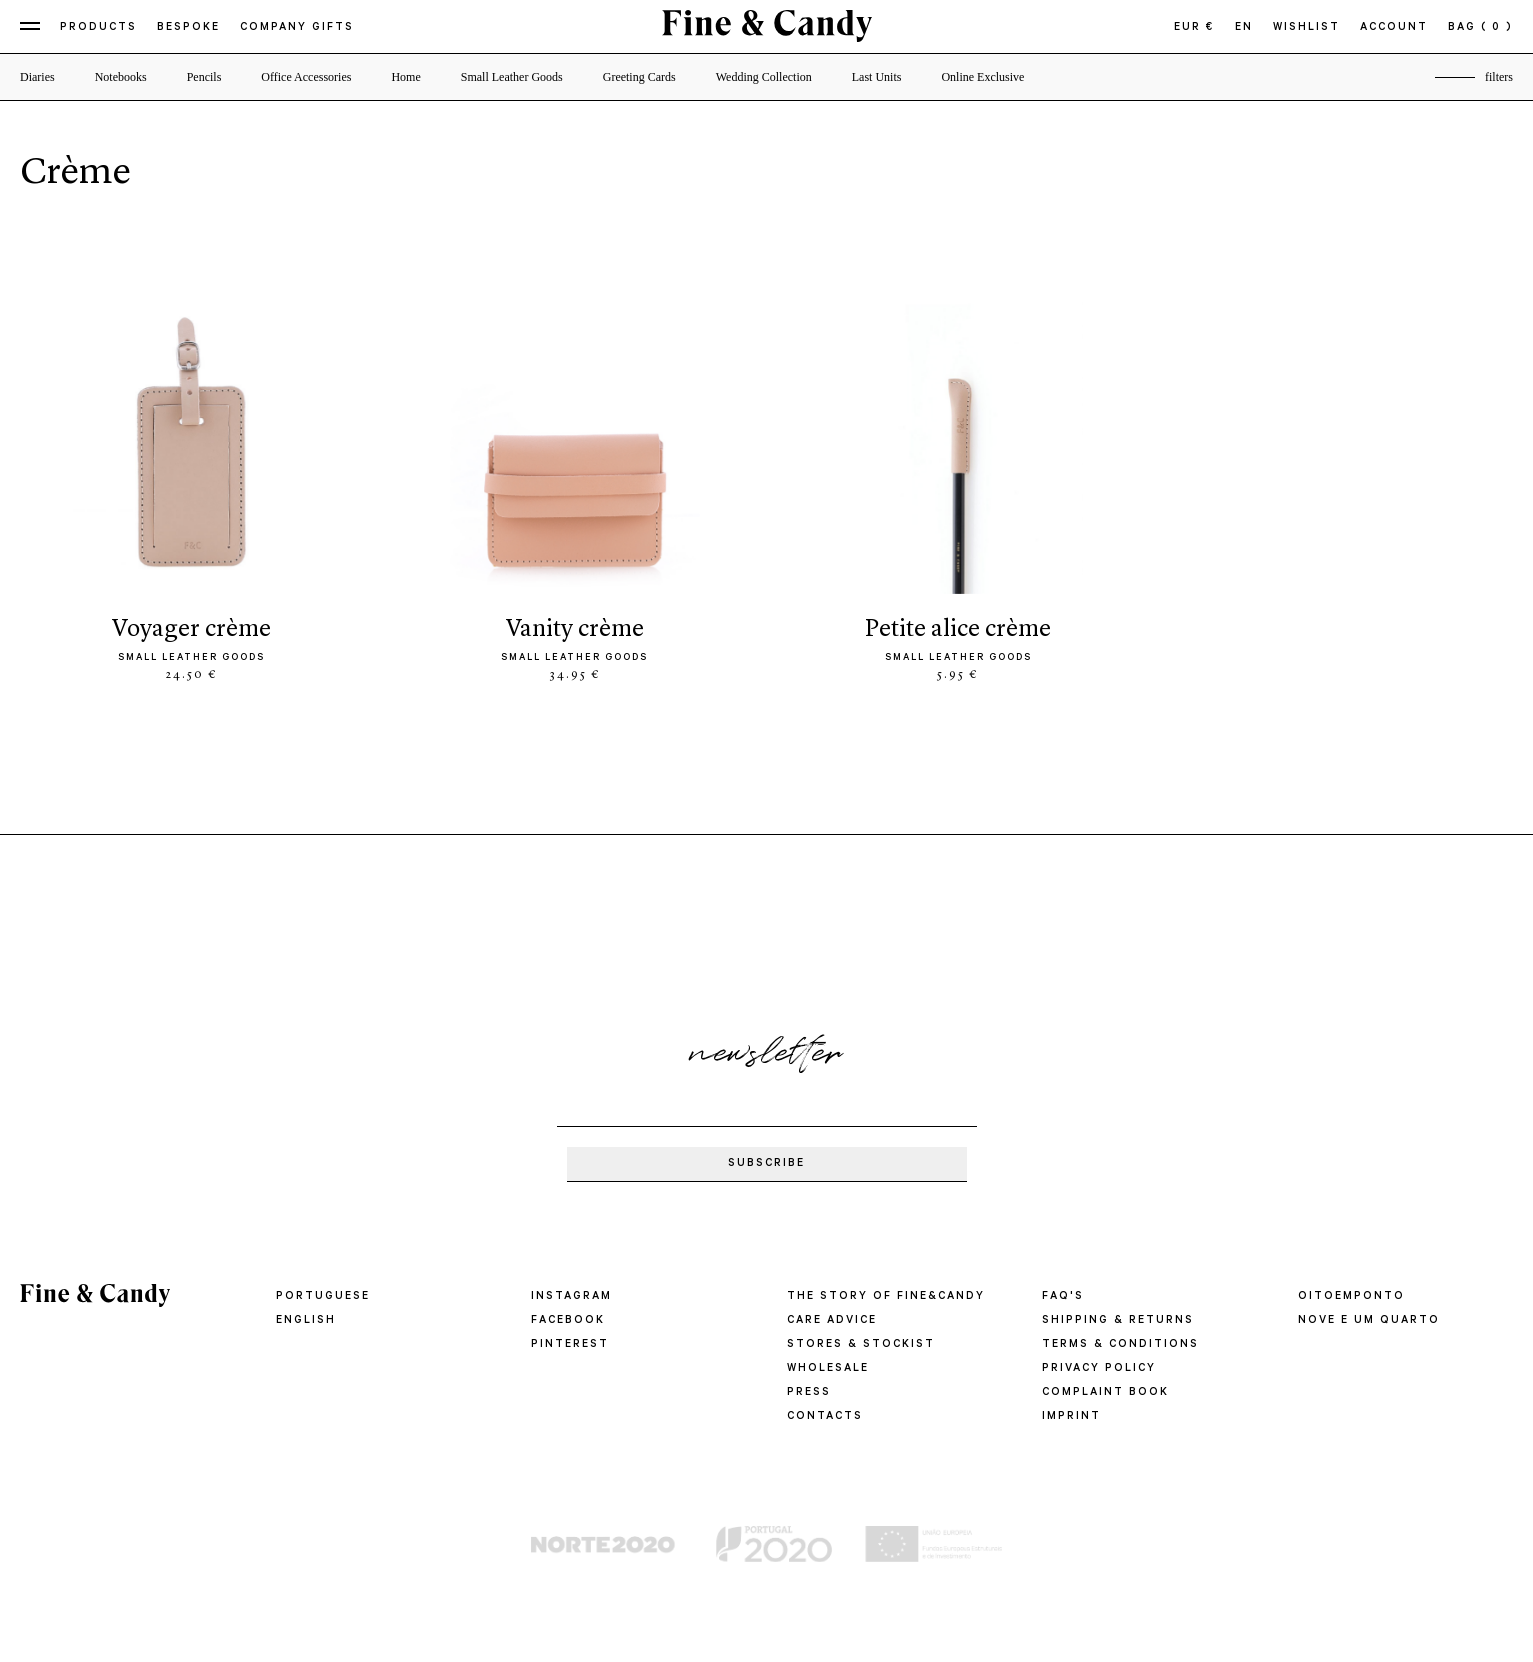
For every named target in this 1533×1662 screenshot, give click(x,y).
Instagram (571, 1297)
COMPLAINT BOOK (1105, 1393)
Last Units (877, 77)
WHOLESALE (828, 1369)
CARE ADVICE (832, 1321)
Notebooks (121, 77)
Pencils (204, 77)
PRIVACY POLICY (1099, 1369)
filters (1499, 77)
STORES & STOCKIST (861, 1345)
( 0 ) (1497, 28)
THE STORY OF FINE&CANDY (886, 1297)
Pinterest (570, 1345)
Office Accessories (306, 77)
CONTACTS (825, 1417)
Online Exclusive (982, 77)
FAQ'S (1063, 1297)
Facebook (568, 1321)
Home (405, 77)
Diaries (37, 77)
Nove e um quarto (1369, 1321)
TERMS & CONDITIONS (1120, 1345)
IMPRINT (1071, 1417)
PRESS (809, 1393)
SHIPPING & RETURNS (1118, 1321)
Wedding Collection (764, 77)
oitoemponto (1351, 1297)
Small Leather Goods (512, 77)
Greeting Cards (639, 77)
